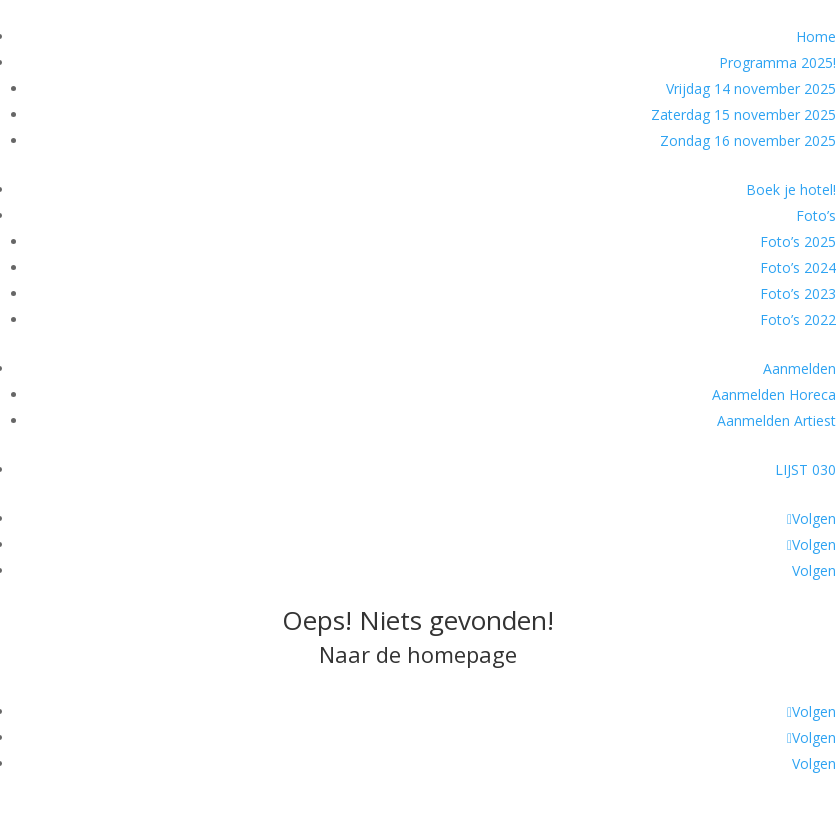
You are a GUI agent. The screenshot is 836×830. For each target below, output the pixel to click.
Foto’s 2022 (798, 319)
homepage (462, 654)
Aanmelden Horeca (774, 394)
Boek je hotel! (791, 189)
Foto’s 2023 (798, 293)
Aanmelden (799, 368)
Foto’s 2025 (798, 241)
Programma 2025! (777, 62)
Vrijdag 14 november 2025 (751, 88)
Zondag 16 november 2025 (748, 140)
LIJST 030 (805, 469)
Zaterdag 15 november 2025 (743, 114)
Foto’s (816, 215)
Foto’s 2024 (798, 267)
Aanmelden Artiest (776, 420)
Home (816, 36)
